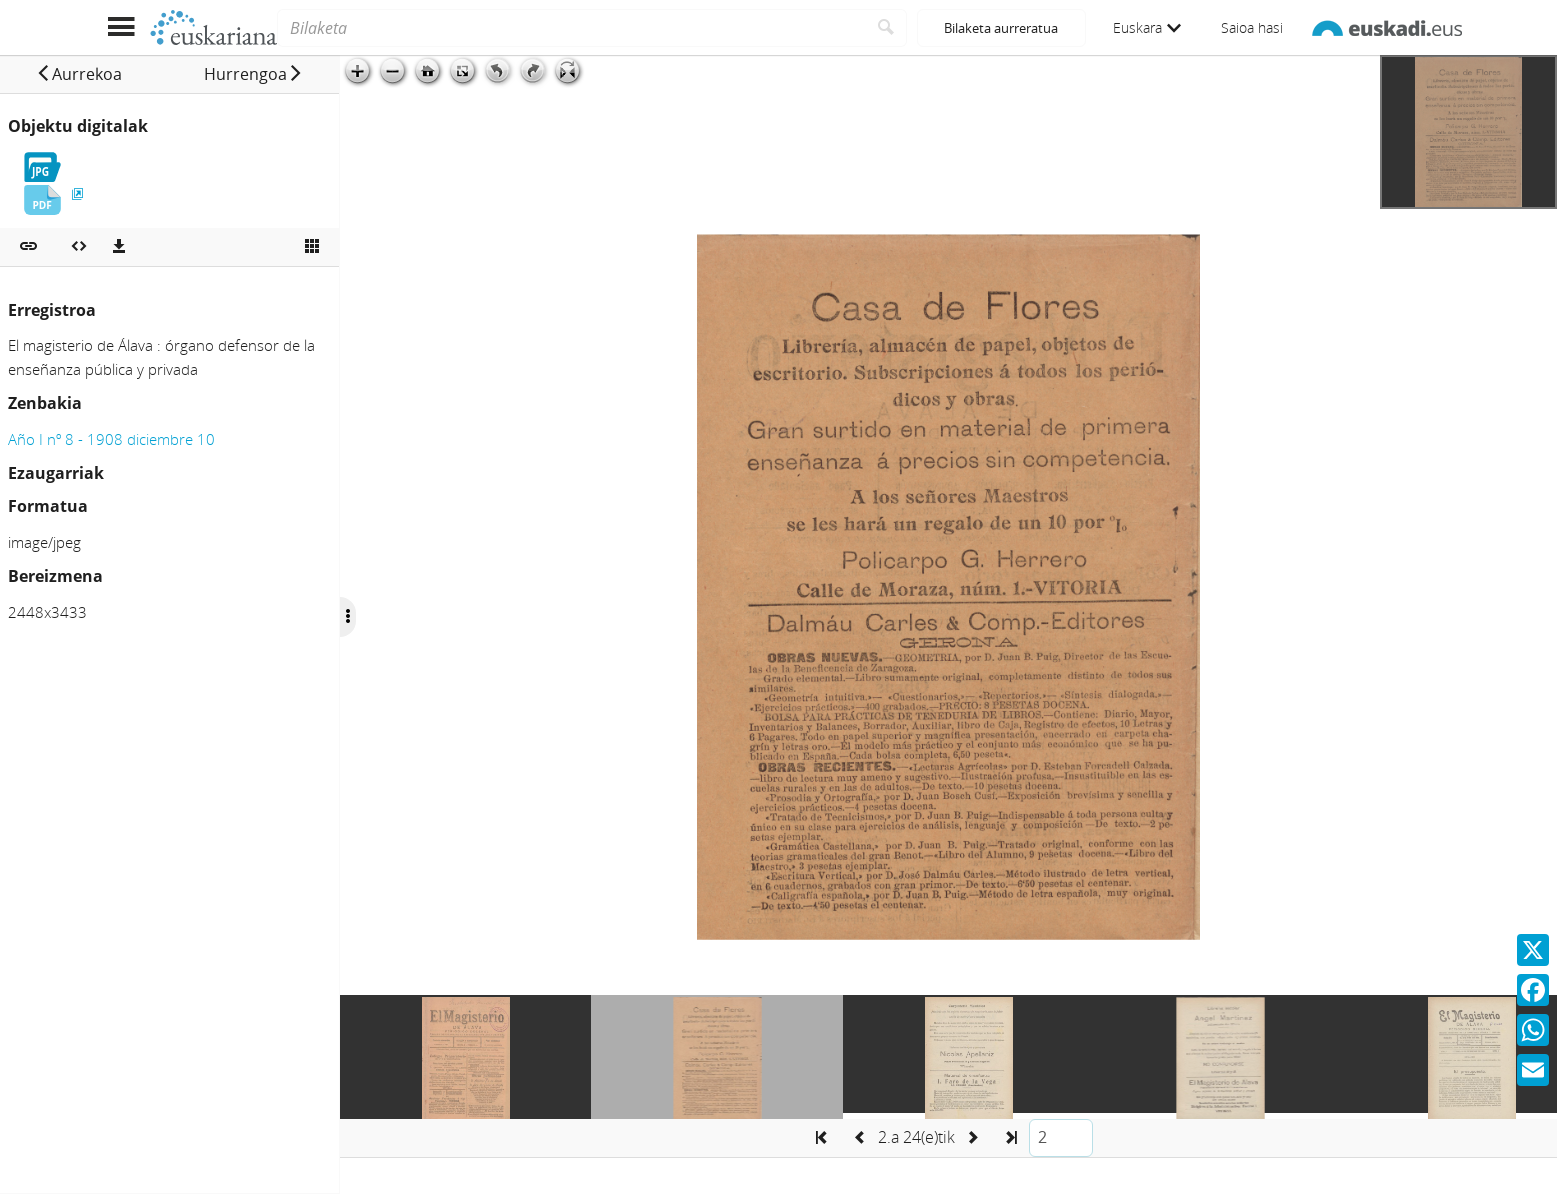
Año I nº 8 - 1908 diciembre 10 (111, 439)
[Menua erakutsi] (121, 27)
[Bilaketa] (571, 28)
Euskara (1147, 27)
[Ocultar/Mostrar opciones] (348, 617)
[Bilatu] (886, 28)
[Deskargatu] (119, 247)
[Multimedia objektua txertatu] (79, 247)
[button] (79, 74)
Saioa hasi (1252, 27)
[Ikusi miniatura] (312, 247)
